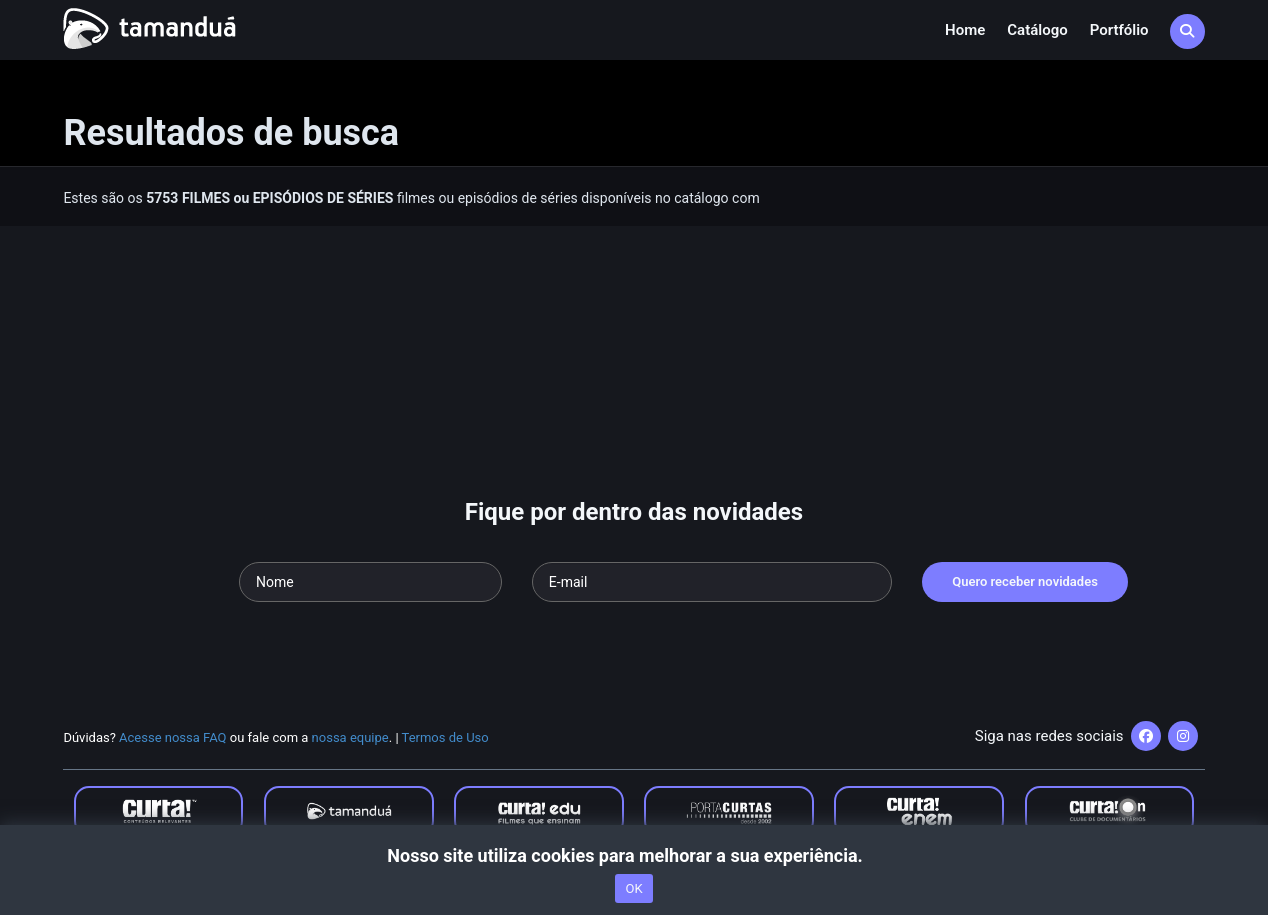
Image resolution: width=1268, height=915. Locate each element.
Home (965, 30)
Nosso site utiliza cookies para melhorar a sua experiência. (633, 855)
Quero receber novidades (1025, 581)
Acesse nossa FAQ (173, 737)
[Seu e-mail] (712, 582)
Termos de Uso (445, 737)
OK (633, 888)
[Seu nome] (370, 582)
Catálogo (1037, 30)
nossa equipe (350, 737)
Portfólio (1119, 30)
